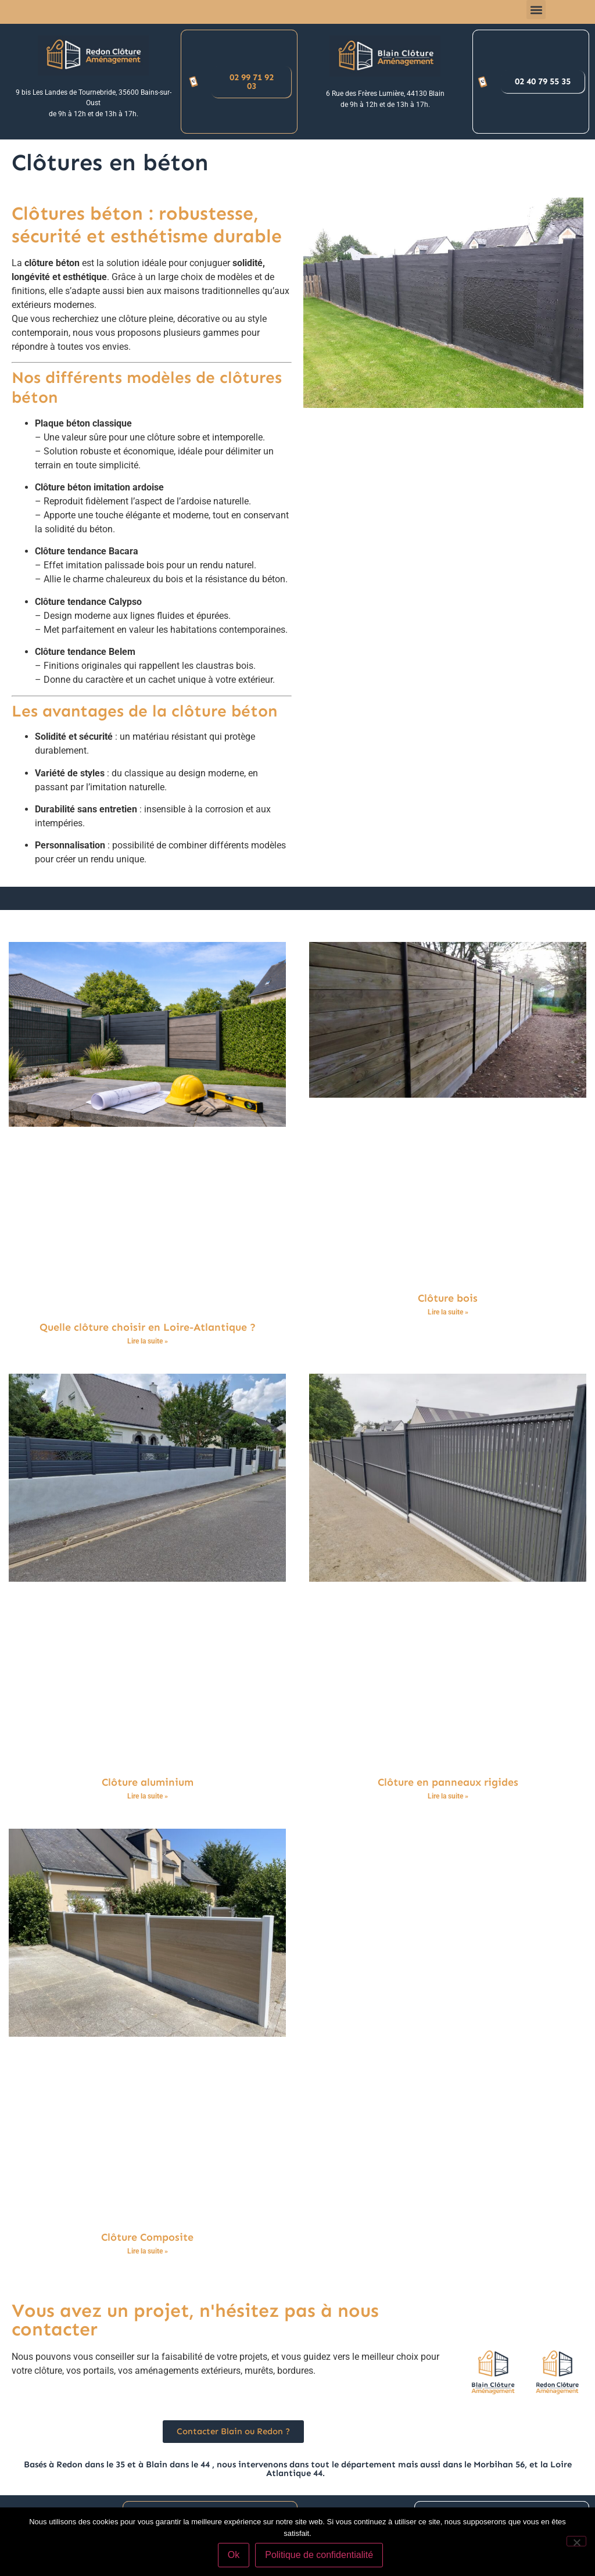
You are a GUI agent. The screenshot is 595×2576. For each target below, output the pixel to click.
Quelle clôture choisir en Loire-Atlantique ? (148, 1327)
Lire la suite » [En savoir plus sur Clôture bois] (448, 1312)
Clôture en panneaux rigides (448, 1782)
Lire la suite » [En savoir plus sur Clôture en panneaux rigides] (448, 1796)
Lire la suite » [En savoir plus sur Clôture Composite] (147, 2251)
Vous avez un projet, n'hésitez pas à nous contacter (195, 2319)
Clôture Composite (147, 2237)
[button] (536, 9)
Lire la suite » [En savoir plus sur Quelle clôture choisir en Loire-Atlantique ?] (147, 1341)
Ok (233, 2555)
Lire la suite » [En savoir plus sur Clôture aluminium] (147, 1796)
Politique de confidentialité (319, 2555)
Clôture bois (448, 1298)
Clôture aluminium (147, 1782)
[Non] (576, 2541)
